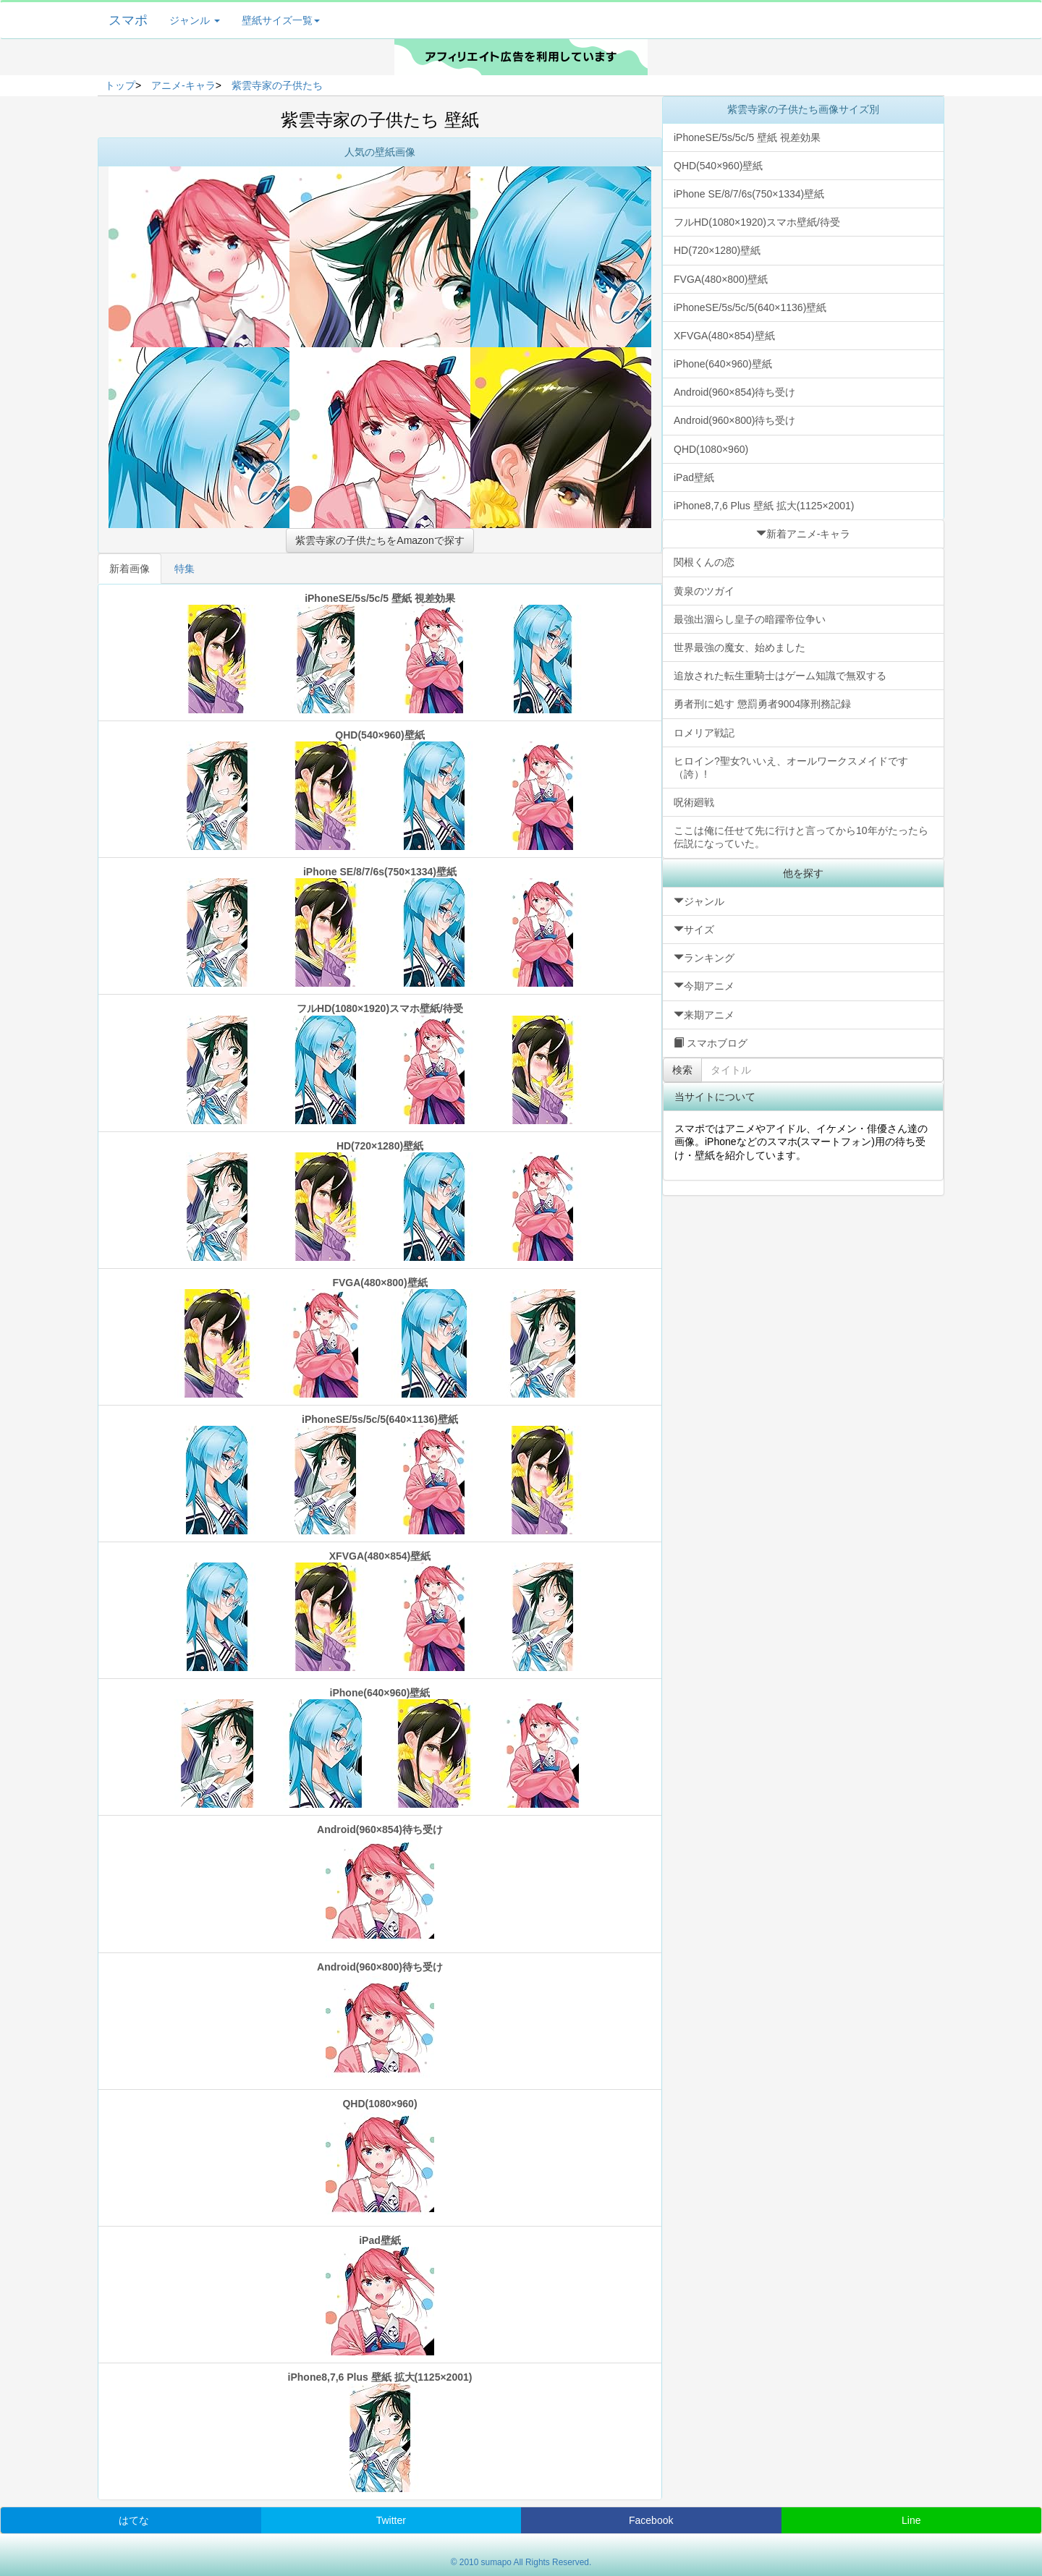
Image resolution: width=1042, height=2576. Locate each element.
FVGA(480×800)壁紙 (380, 1337)
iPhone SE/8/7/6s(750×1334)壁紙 (380, 926)
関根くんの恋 (704, 562)
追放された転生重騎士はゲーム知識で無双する (780, 675)
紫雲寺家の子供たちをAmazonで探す (379, 540)
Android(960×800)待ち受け (380, 2021)
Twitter (391, 2520)
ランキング (704, 958)
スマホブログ (710, 1043)
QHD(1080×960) (380, 2158)
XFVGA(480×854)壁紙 (380, 1610)
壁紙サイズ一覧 (281, 20)
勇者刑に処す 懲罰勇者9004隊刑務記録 (762, 704)
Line (911, 2520)
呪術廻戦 (694, 802)
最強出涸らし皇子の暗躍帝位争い (750, 619)
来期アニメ (704, 1015)
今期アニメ (704, 986)
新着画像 (129, 568)
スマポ (128, 20)
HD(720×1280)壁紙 (380, 1200)
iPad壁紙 (380, 2295)
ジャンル (194, 20)
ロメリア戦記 (704, 733)
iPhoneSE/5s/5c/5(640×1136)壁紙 (380, 1474)
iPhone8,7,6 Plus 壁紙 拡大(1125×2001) (380, 2431)
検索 (682, 1070)
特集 (184, 568)
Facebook (651, 2520)
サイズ (694, 929)
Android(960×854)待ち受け (380, 1884)
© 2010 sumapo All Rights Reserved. (521, 2562)
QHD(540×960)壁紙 (380, 789)
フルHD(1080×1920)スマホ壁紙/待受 (380, 1063)
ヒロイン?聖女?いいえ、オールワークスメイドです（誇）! (791, 767)
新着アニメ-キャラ (803, 534)
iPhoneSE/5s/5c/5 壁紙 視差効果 (380, 652)
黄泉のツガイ (704, 591)
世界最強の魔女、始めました (739, 647)
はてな (134, 2520)
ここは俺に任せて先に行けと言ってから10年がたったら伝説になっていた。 (801, 837)
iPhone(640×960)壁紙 (380, 1747)
